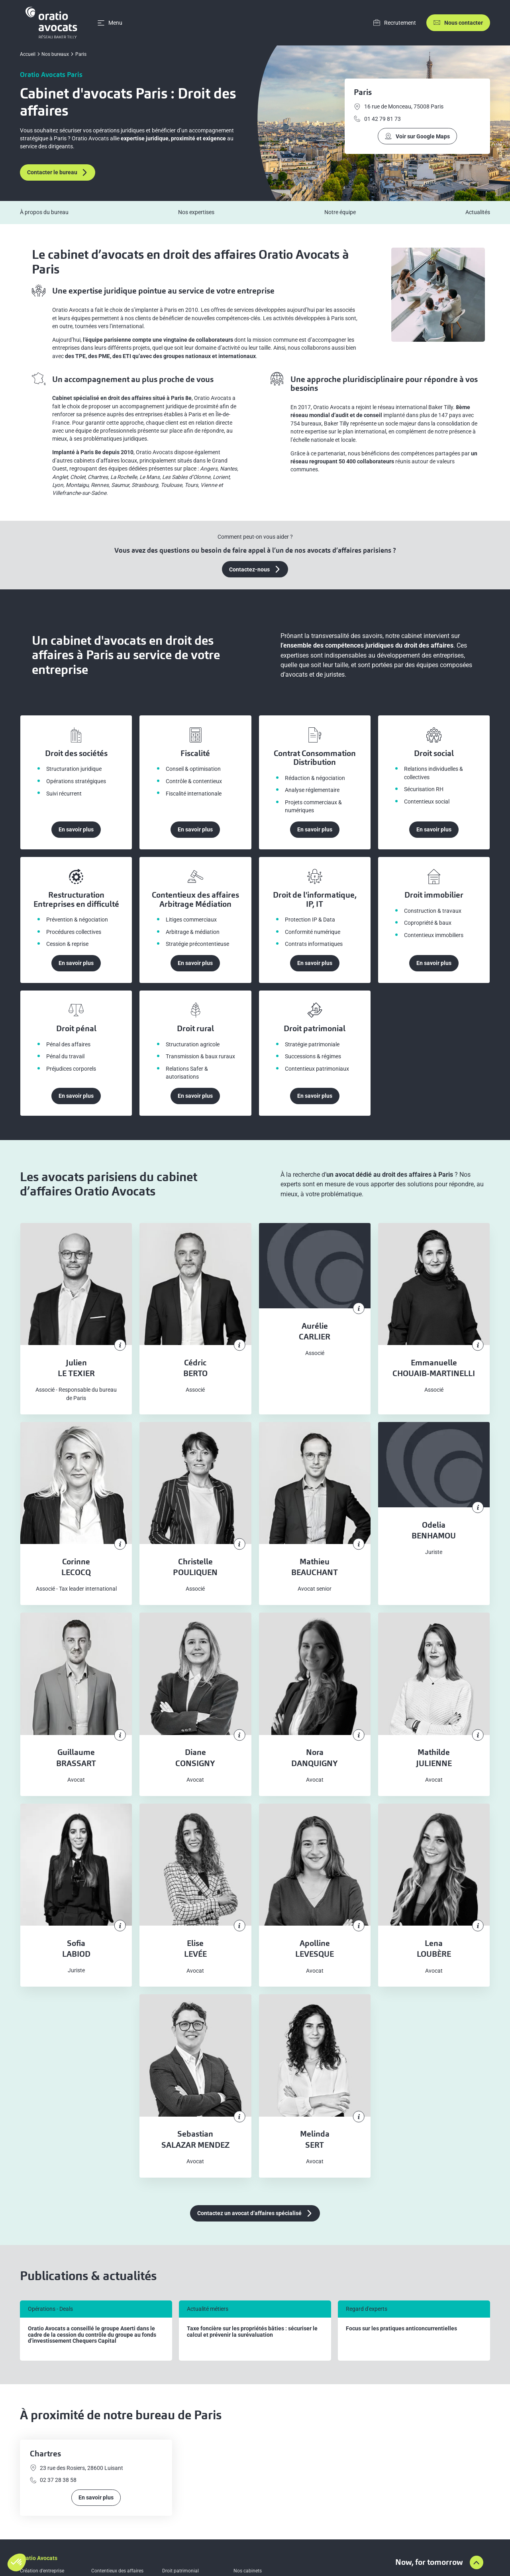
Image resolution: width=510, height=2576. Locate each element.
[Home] (53, 23)
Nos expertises (196, 212)
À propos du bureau (44, 212)
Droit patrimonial (180, 2571)
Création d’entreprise (42, 2571)
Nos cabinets (247, 2571)
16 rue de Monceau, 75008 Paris (398, 106)
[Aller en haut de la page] (476, 2562)
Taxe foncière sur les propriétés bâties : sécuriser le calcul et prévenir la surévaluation (252, 2332)
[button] (16, 2562)
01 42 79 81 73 (377, 118)
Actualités (477, 212)
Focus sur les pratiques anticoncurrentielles (401, 2329)
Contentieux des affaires (117, 2571)
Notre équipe (340, 212)
